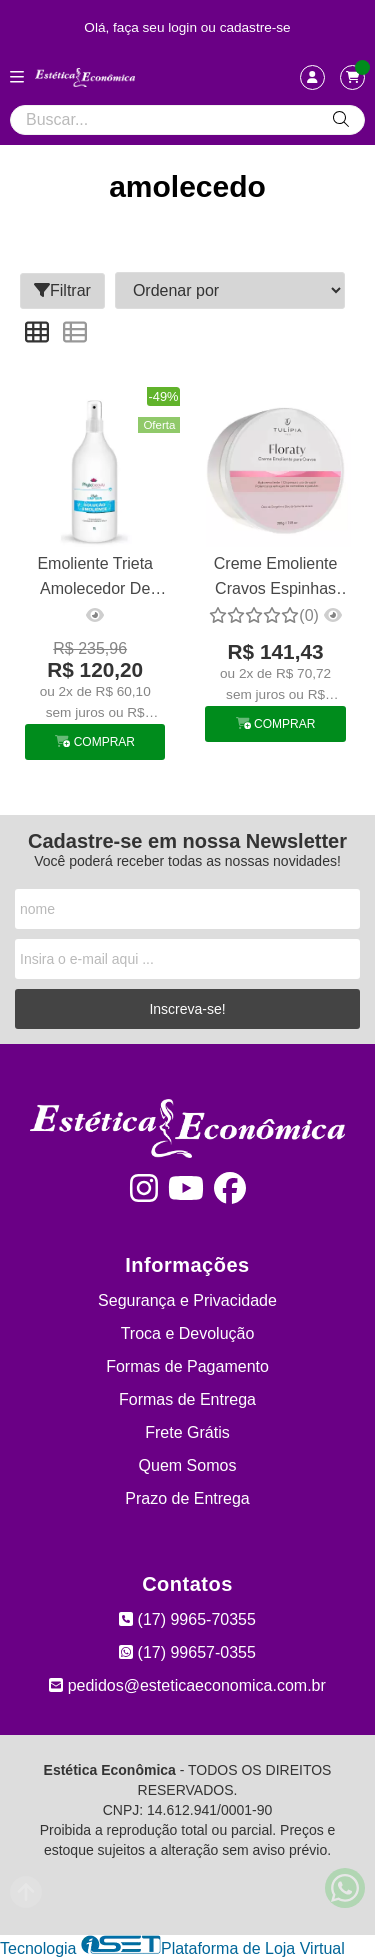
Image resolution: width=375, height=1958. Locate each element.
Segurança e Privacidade (187, 1300)
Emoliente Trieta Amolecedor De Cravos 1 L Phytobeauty (95, 578)
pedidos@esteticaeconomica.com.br (187, 1685)
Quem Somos (188, 1465)
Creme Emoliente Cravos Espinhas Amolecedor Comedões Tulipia (276, 578)
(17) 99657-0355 (187, 1652)
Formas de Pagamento (187, 1366)
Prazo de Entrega (187, 1498)
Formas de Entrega (187, 1399)
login (184, 27)
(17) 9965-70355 (187, 1619)
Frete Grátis (187, 1432)
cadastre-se (255, 27)
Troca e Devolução (188, 1333)
